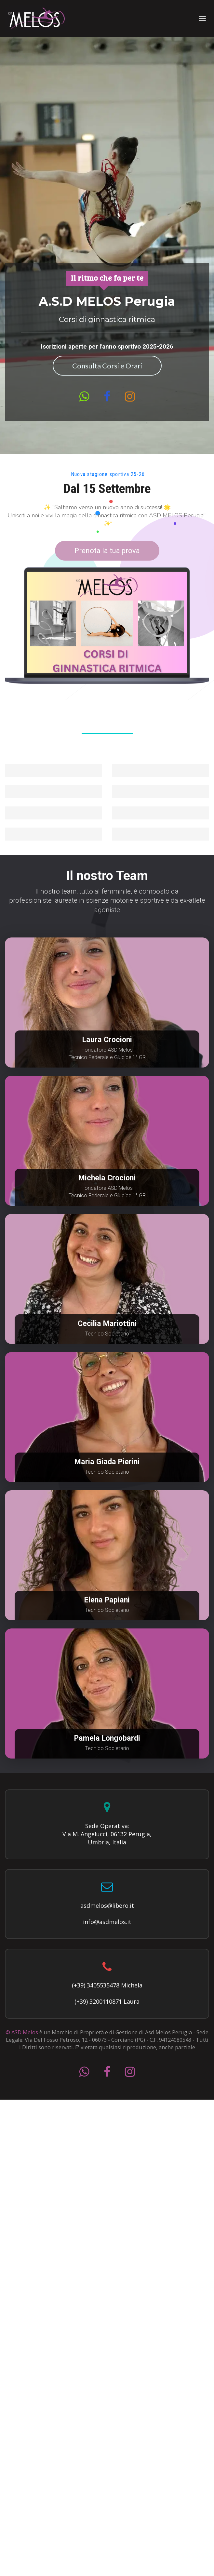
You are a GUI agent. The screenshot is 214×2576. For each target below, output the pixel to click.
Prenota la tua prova (107, 551)
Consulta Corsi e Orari (107, 365)
